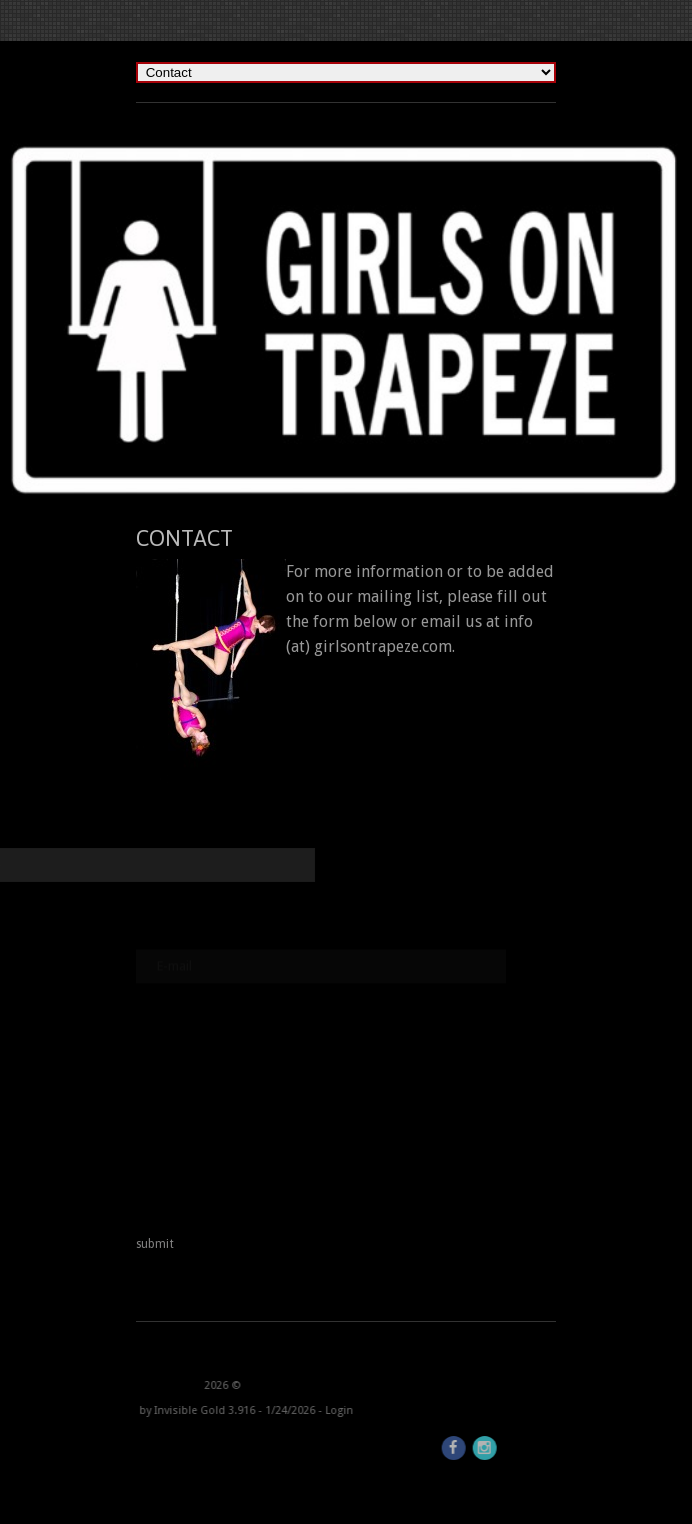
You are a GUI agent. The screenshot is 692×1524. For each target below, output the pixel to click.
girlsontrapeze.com (383, 646)
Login (272, 1410)
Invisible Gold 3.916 (139, 1410)
